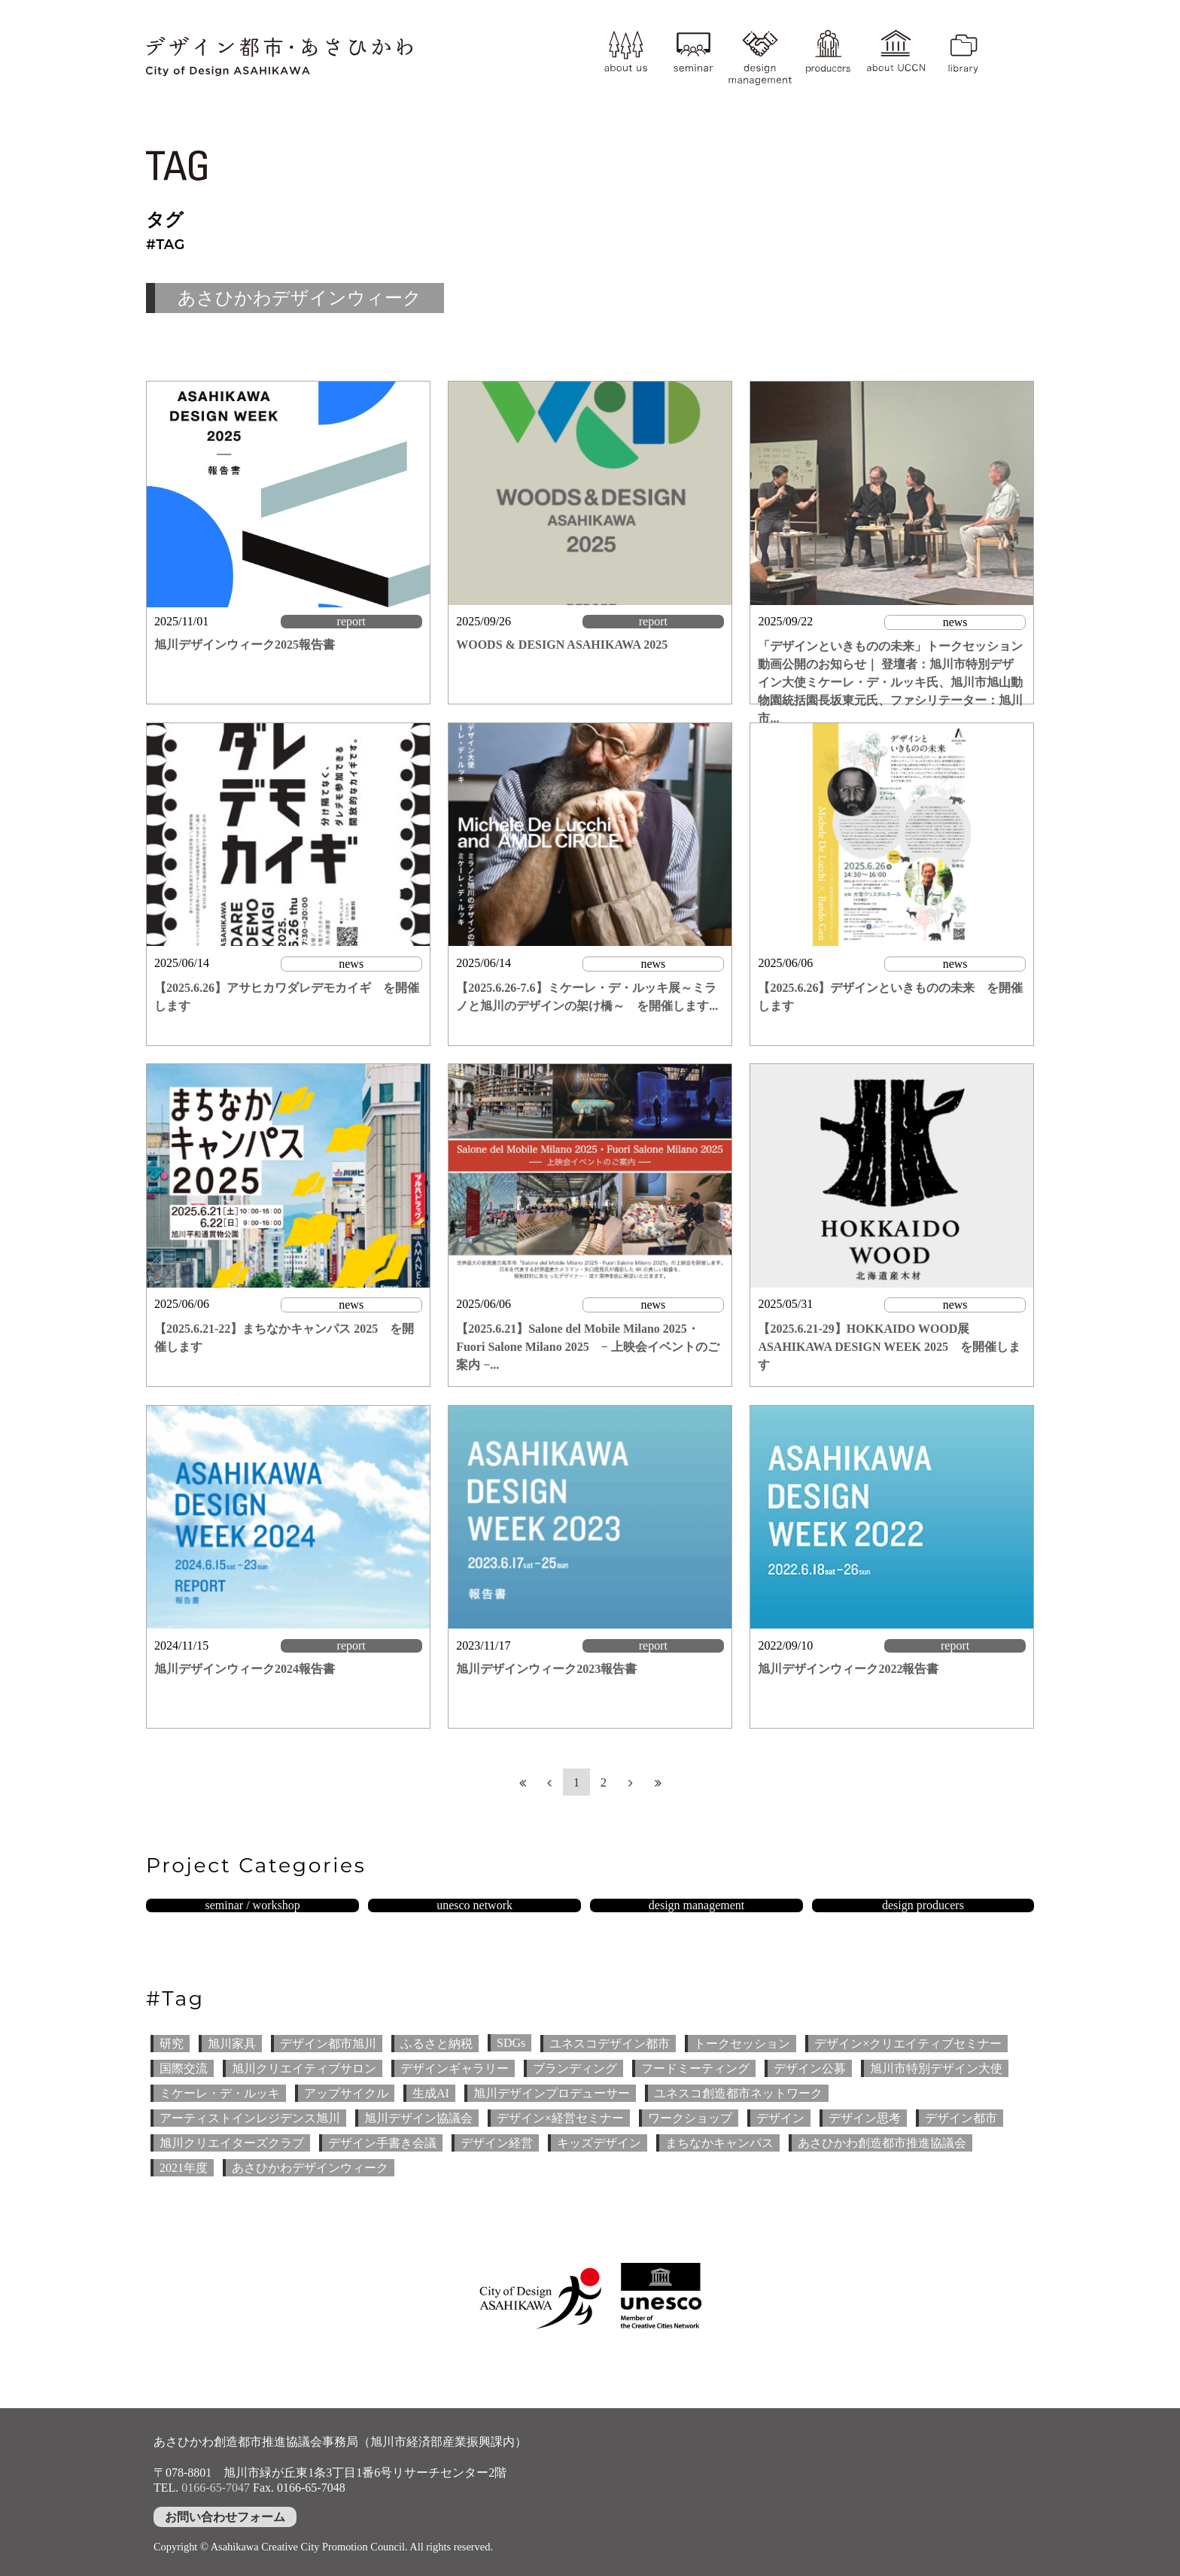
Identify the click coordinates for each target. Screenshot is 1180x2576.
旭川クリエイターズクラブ (232, 2143)
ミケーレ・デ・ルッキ (220, 2093)
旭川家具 (232, 2043)
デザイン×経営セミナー (560, 2118)
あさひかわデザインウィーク (310, 2167)
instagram (1014, 43)
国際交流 (184, 2068)
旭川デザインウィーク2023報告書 (546, 1668)
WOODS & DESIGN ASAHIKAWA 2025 (562, 644)
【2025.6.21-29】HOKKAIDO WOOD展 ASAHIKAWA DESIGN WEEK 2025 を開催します (889, 1346)
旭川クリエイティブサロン (304, 2068)
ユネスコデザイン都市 (609, 2043)
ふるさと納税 (436, 2043)
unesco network (474, 1905)
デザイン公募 (810, 2068)
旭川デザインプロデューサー (551, 2093)
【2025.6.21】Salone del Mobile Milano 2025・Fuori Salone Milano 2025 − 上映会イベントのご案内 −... (587, 1346)
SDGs (511, 2042)
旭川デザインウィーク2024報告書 (244, 1668)
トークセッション (742, 2043)
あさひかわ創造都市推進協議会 (882, 2143)
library (963, 56)
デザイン (780, 2118)
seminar (693, 56)
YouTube (1014, 71)
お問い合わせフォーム (225, 2517)
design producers (923, 1905)
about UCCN (895, 56)
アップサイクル (346, 2093)
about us (625, 56)
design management (760, 56)
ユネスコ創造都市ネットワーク (738, 2093)
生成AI (430, 2093)
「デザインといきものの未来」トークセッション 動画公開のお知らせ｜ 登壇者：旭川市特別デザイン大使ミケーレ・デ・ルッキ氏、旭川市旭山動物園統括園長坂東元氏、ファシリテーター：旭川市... (890, 682)
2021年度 (184, 2167)
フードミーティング (695, 2068)
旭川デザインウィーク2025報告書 (244, 644)
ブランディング (575, 2068)
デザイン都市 (961, 2118)
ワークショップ (690, 2118)
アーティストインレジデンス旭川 (250, 2118)
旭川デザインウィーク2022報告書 (848, 1668)
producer (827, 56)
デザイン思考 (865, 2118)
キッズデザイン (599, 2143)
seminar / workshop (252, 1905)
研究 (172, 2043)
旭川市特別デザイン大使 (936, 2068)
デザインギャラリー (454, 2068)
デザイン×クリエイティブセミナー (908, 2043)
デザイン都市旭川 (328, 2043)
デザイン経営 (497, 2143)
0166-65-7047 (215, 2487)
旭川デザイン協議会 (418, 2118)
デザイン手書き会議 (382, 2143)
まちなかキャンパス (719, 2143)
